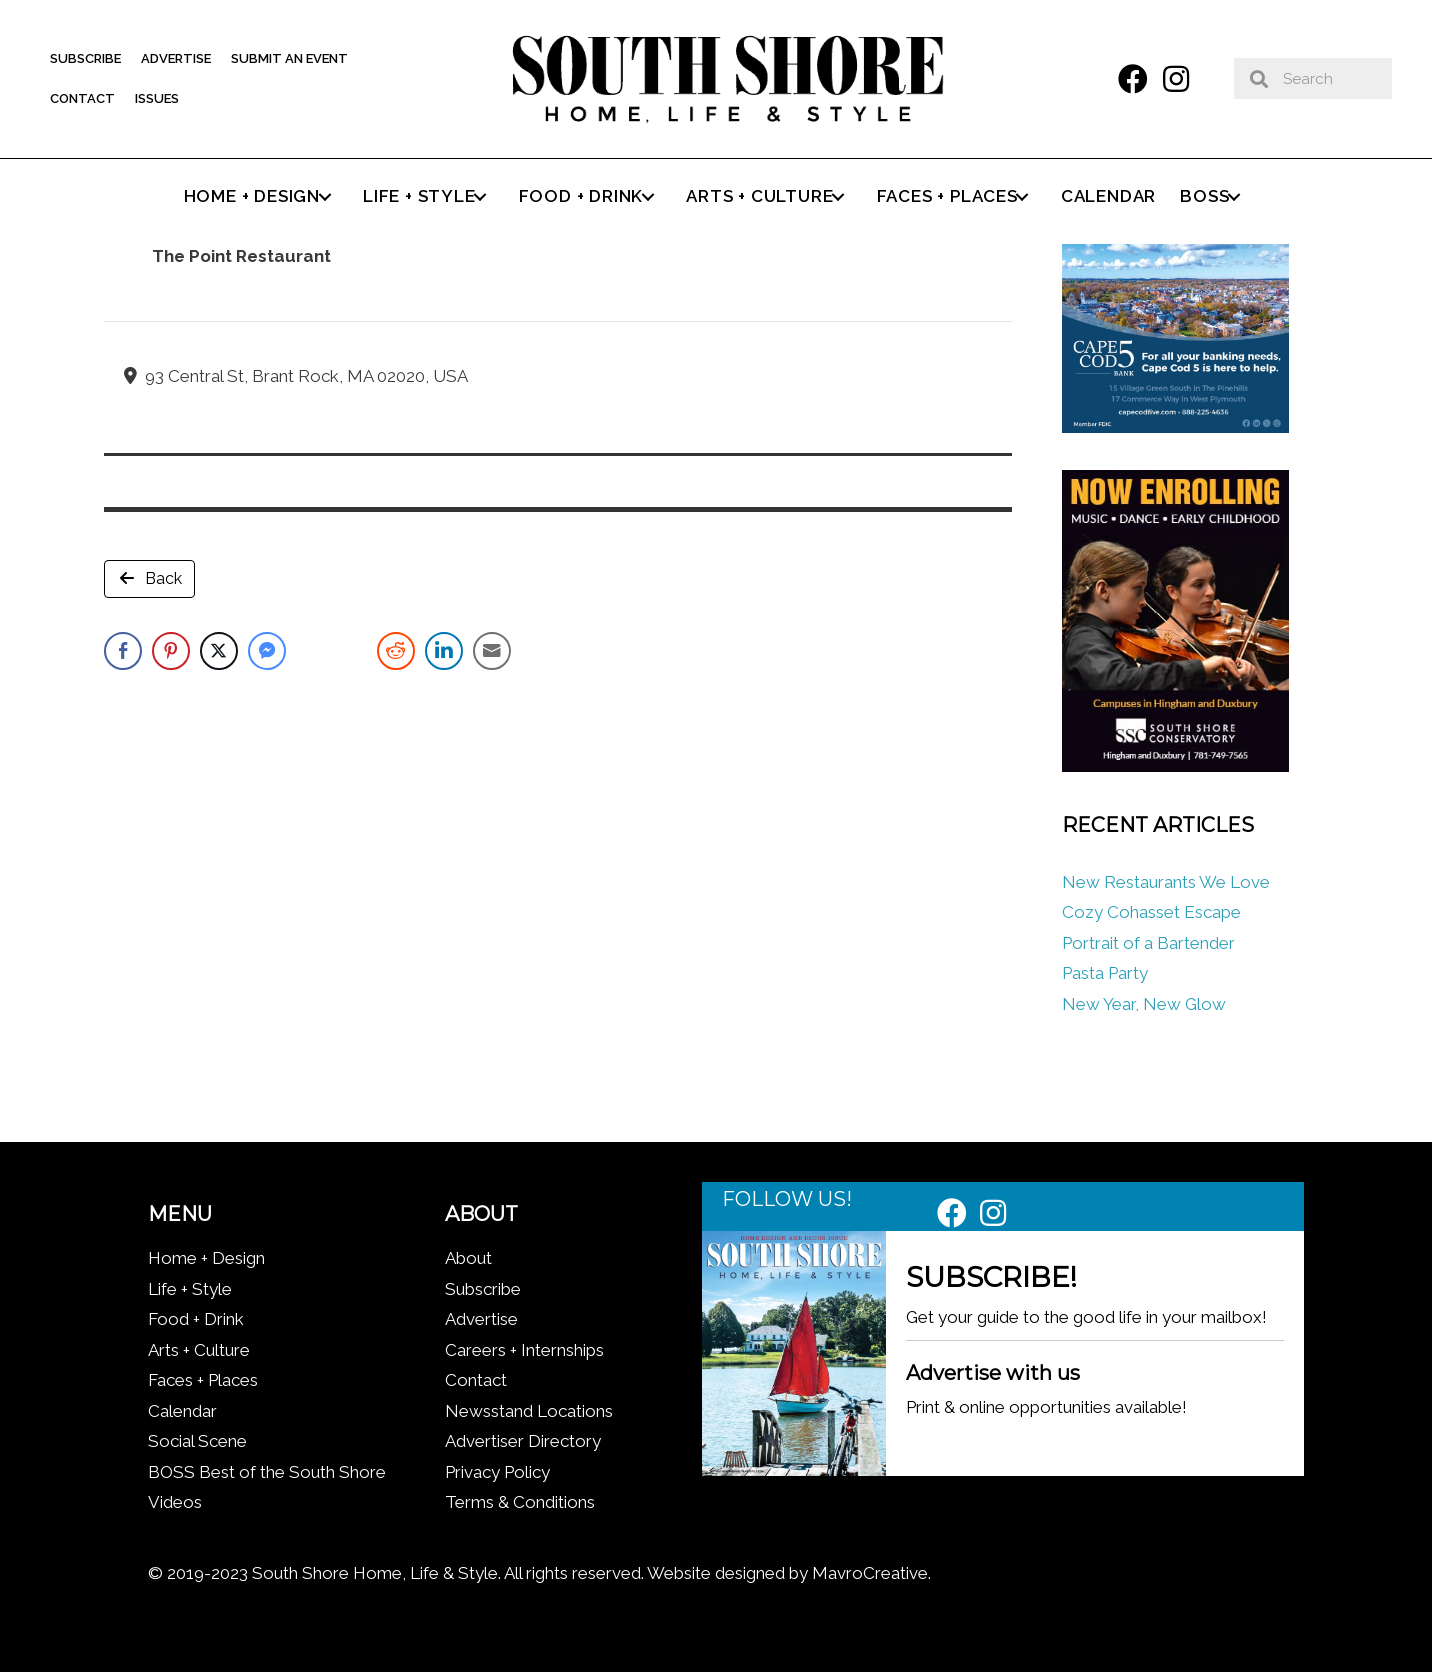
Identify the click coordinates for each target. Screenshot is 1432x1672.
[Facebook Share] (123, 651)
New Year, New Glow (1144, 1004)
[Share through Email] (492, 651)
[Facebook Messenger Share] (267, 651)
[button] (1133, 79)
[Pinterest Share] (171, 651)
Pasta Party (1105, 973)
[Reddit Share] (396, 651)
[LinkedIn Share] (444, 651)
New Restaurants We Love (1166, 882)
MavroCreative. (871, 1573)
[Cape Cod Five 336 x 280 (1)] (1175, 427)
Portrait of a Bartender (1148, 943)
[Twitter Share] (219, 651)
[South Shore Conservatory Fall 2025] (1175, 766)
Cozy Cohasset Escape (1151, 912)
